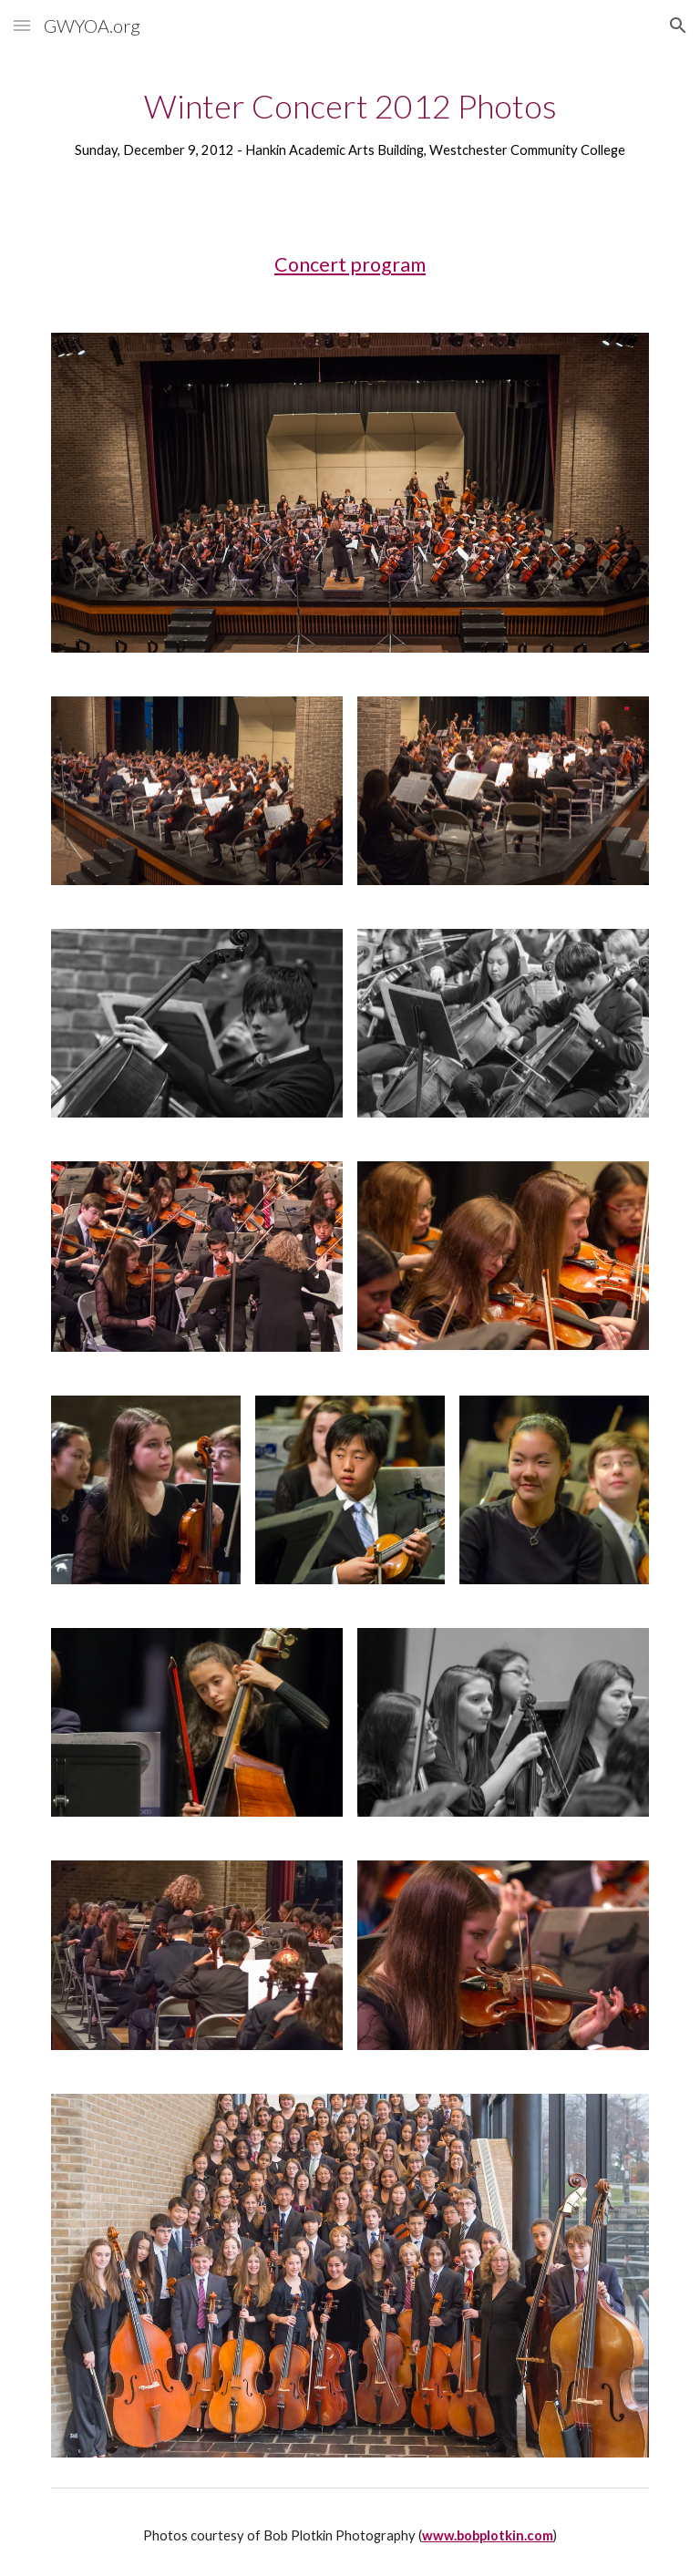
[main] (349, 123)
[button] (22, 25)
